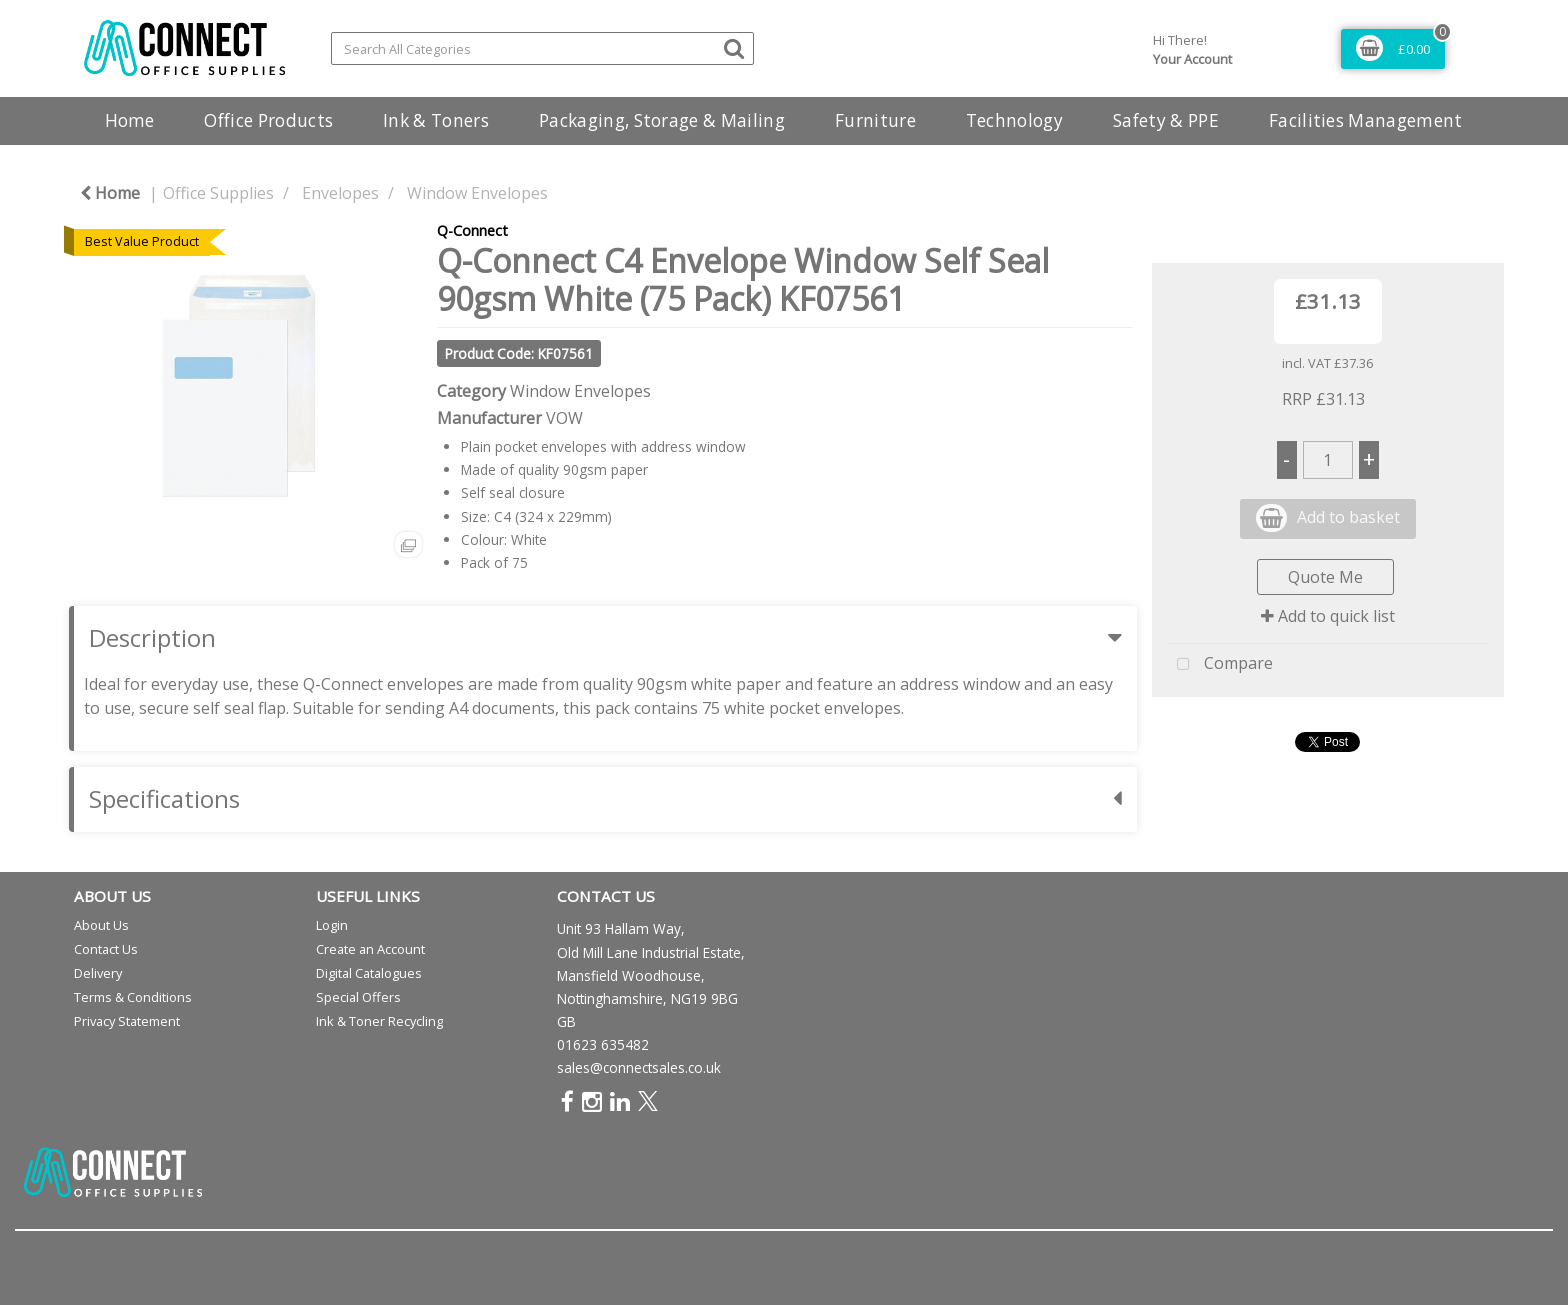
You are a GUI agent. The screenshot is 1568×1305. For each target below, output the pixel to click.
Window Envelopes (477, 193)
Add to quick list (1328, 616)
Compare (1220, 665)
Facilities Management (1366, 120)
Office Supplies (218, 193)
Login (332, 925)
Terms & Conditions (133, 997)
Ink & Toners (436, 120)
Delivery (98, 973)
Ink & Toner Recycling (379, 1021)
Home (129, 120)
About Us (101, 925)
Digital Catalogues (369, 973)
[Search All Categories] (542, 48)
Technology (1014, 120)
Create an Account (370, 949)
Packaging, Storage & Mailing (662, 120)
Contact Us (106, 949)
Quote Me (1325, 577)
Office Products (268, 120)
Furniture (875, 120)
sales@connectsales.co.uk (639, 1067)
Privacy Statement (127, 1021)
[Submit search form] (734, 47)
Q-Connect (472, 230)
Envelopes (340, 193)
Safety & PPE (1166, 120)
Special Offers (358, 997)
